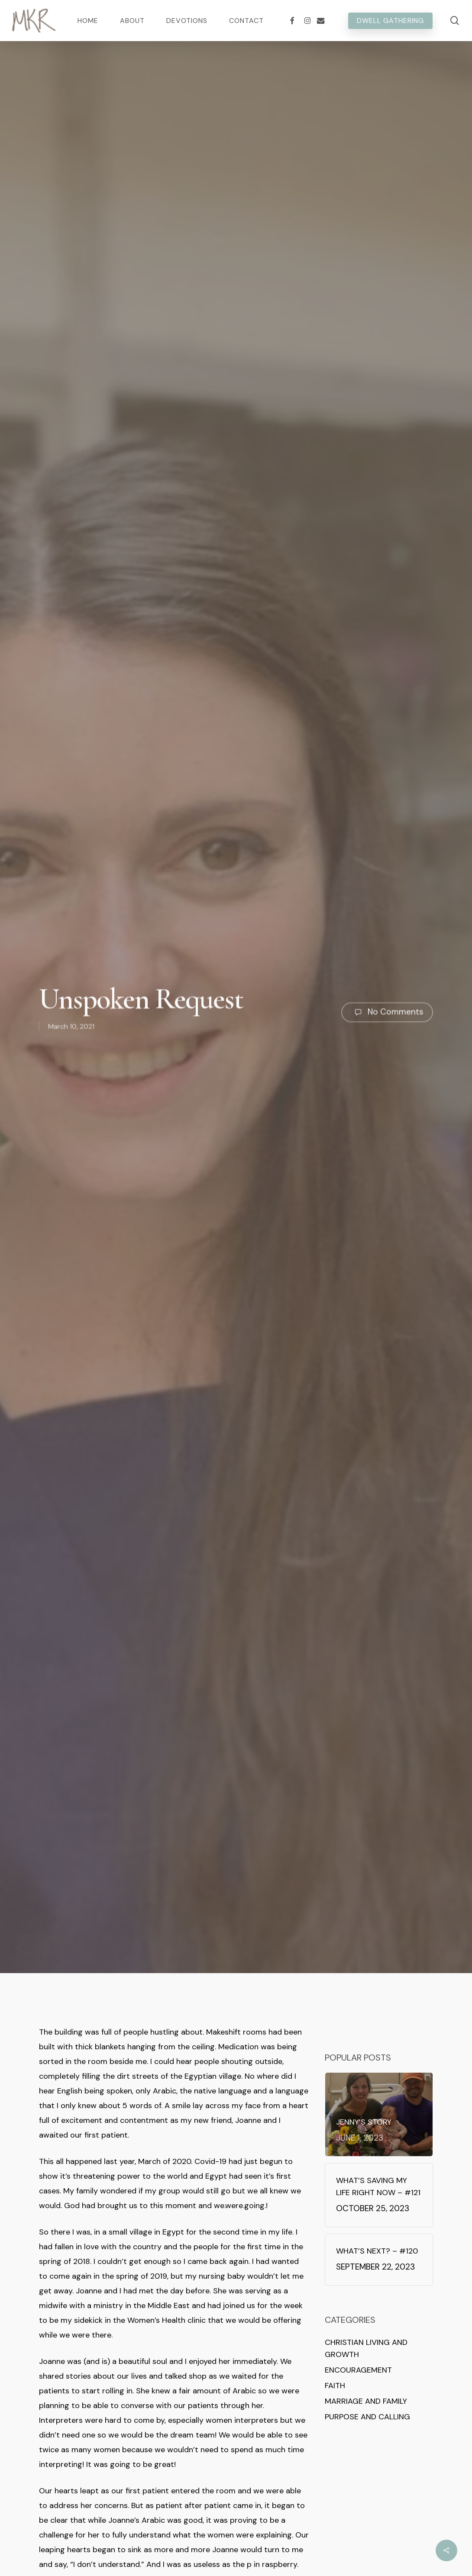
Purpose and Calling (367, 2417)
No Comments (387, 1013)
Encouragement (358, 2370)
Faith (335, 2385)
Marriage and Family (366, 2401)
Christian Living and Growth (366, 2348)
